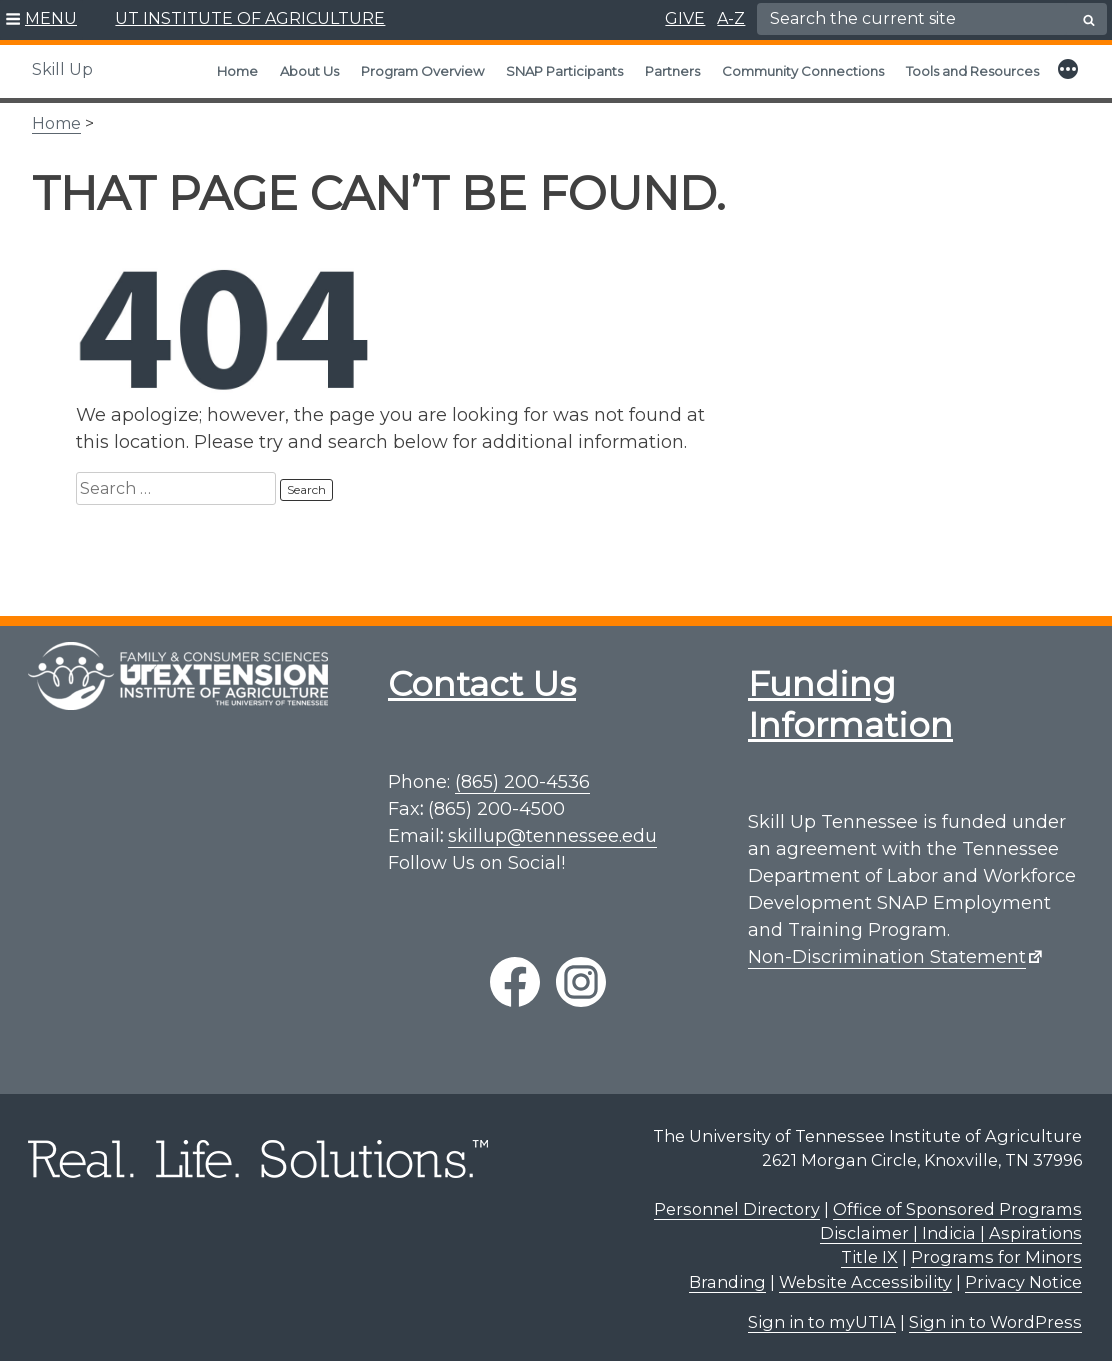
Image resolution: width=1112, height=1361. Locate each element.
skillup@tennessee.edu (552, 836)
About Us (309, 71)
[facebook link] (515, 982)
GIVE (685, 18)
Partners (672, 71)
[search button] (1089, 20)
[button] (41, 20)
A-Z (731, 18)
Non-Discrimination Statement (887, 957)
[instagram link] (581, 982)
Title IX (869, 1257)
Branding (727, 1282)
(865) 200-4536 (522, 782)
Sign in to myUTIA (822, 1322)
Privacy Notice (1023, 1282)
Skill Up (62, 69)
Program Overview (422, 71)
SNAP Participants (564, 71)
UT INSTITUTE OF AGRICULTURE (250, 18)
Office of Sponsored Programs (957, 1209)
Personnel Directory (737, 1209)
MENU (51, 18)
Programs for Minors (996, 1257)
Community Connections (803, 71)
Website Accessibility (865, 1282)
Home (237, 71)
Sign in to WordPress (995, 1322)
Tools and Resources (972, 71)
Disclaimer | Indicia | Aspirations (951, 1233)
